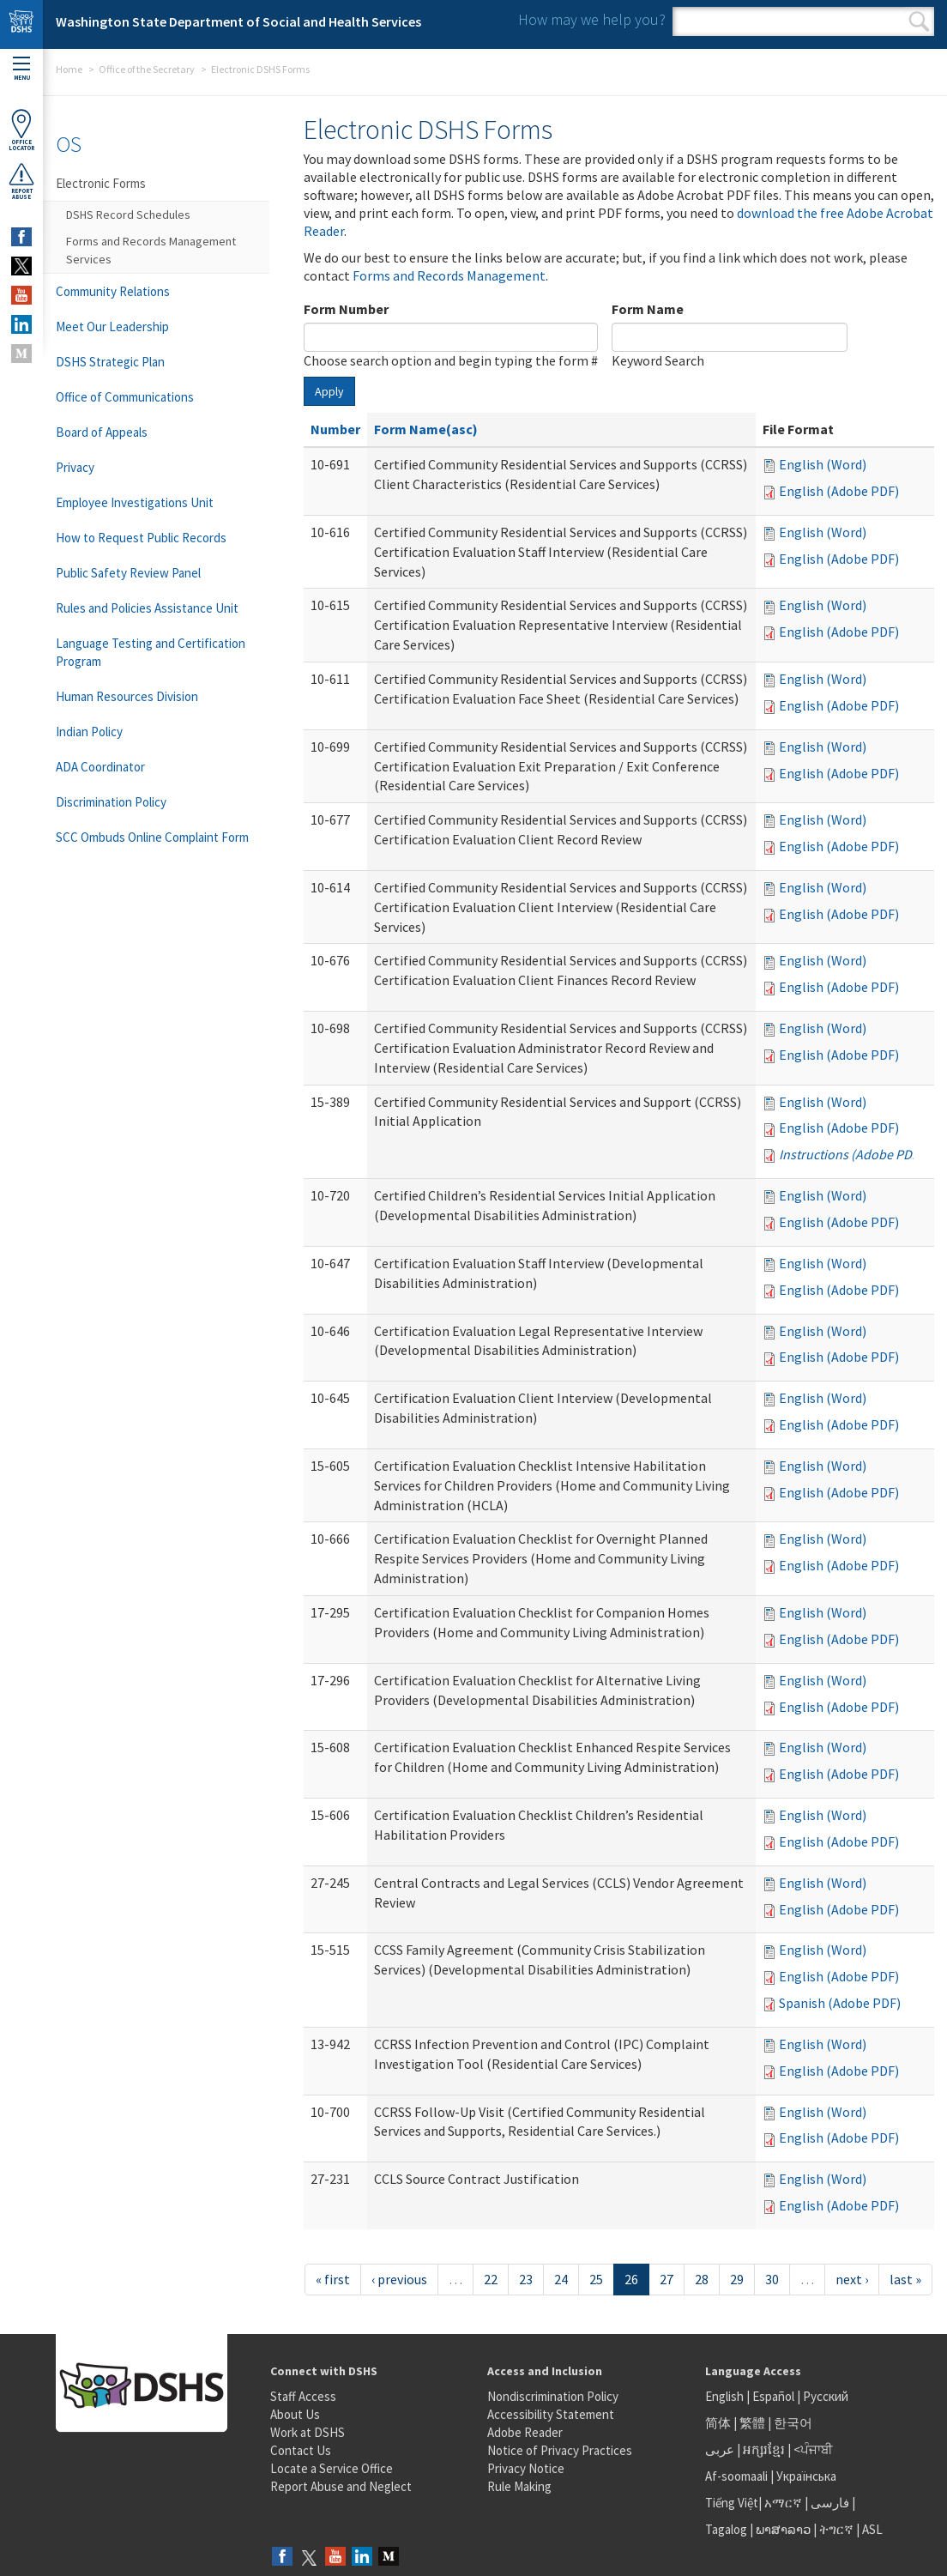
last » (905, 2279)
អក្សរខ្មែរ (764, 2449)
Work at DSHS (307, 2432)
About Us (295, 2414)
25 (596, 2279)
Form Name (648, 308)
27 (666, 2279)
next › (851, 2279)
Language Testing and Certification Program (150, 652)
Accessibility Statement (550, 2414)
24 (561, 2279)
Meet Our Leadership (112, 326)
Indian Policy (89, 731)
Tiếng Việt (731, 2502)
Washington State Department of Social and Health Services (238, 21)
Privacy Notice (525, 2468)
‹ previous (399, 2279)
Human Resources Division (127, 696)
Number (335, 429)
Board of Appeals (102, 432)
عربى (719, 2449)
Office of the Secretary (147, 69)
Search (919, 21)
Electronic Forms (101, 183)
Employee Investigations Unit (135, 502)
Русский (825, 2396)
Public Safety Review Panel (128, 573)
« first (333, 2279)
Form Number (346, 308)
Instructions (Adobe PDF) (851, 1154)
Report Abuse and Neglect (341, 2486)
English (725, 2396)
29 (737, 2279)
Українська (806, 2476)
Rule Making (519, 2486)
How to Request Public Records (141, 537)
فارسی (828, 2502)
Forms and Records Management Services (151, 250)
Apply (329, 391)
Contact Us (300, 2450)
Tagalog (726, 2529)
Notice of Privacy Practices (559, 2450)
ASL (872, 2529)
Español (773, 2396)
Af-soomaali (736, 2476)
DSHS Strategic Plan (110, 362)
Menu (21, 69)
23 (526, 2279)
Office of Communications (125, 397)
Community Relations (113, 291)
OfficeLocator (21, 130)
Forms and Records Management (449, 275)
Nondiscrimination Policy (552, 2396)
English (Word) (822, 464)
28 (702, 2279)
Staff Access (303, 2396)
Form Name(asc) (426, 429)
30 (772, 2279)
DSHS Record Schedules (128, 214)
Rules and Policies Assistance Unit (147, 608)
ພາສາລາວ (783, 2529)
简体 (718, 2423)
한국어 (793, 2423)
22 (491, 2279)
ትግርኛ (836, 2529)
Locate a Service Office (331, 2468)
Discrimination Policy (111, 802)
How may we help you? (592, 19)
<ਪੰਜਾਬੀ (813, 2449)
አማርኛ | (786, 2502)
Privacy (75, 467)
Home (69, 69)
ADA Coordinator (100, 767)
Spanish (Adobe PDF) (840, 2002)
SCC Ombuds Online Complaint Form (152, 837)
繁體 (753, 2423)
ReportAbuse (21, 181)
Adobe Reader (525, 2432)
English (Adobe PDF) (839, 490)
